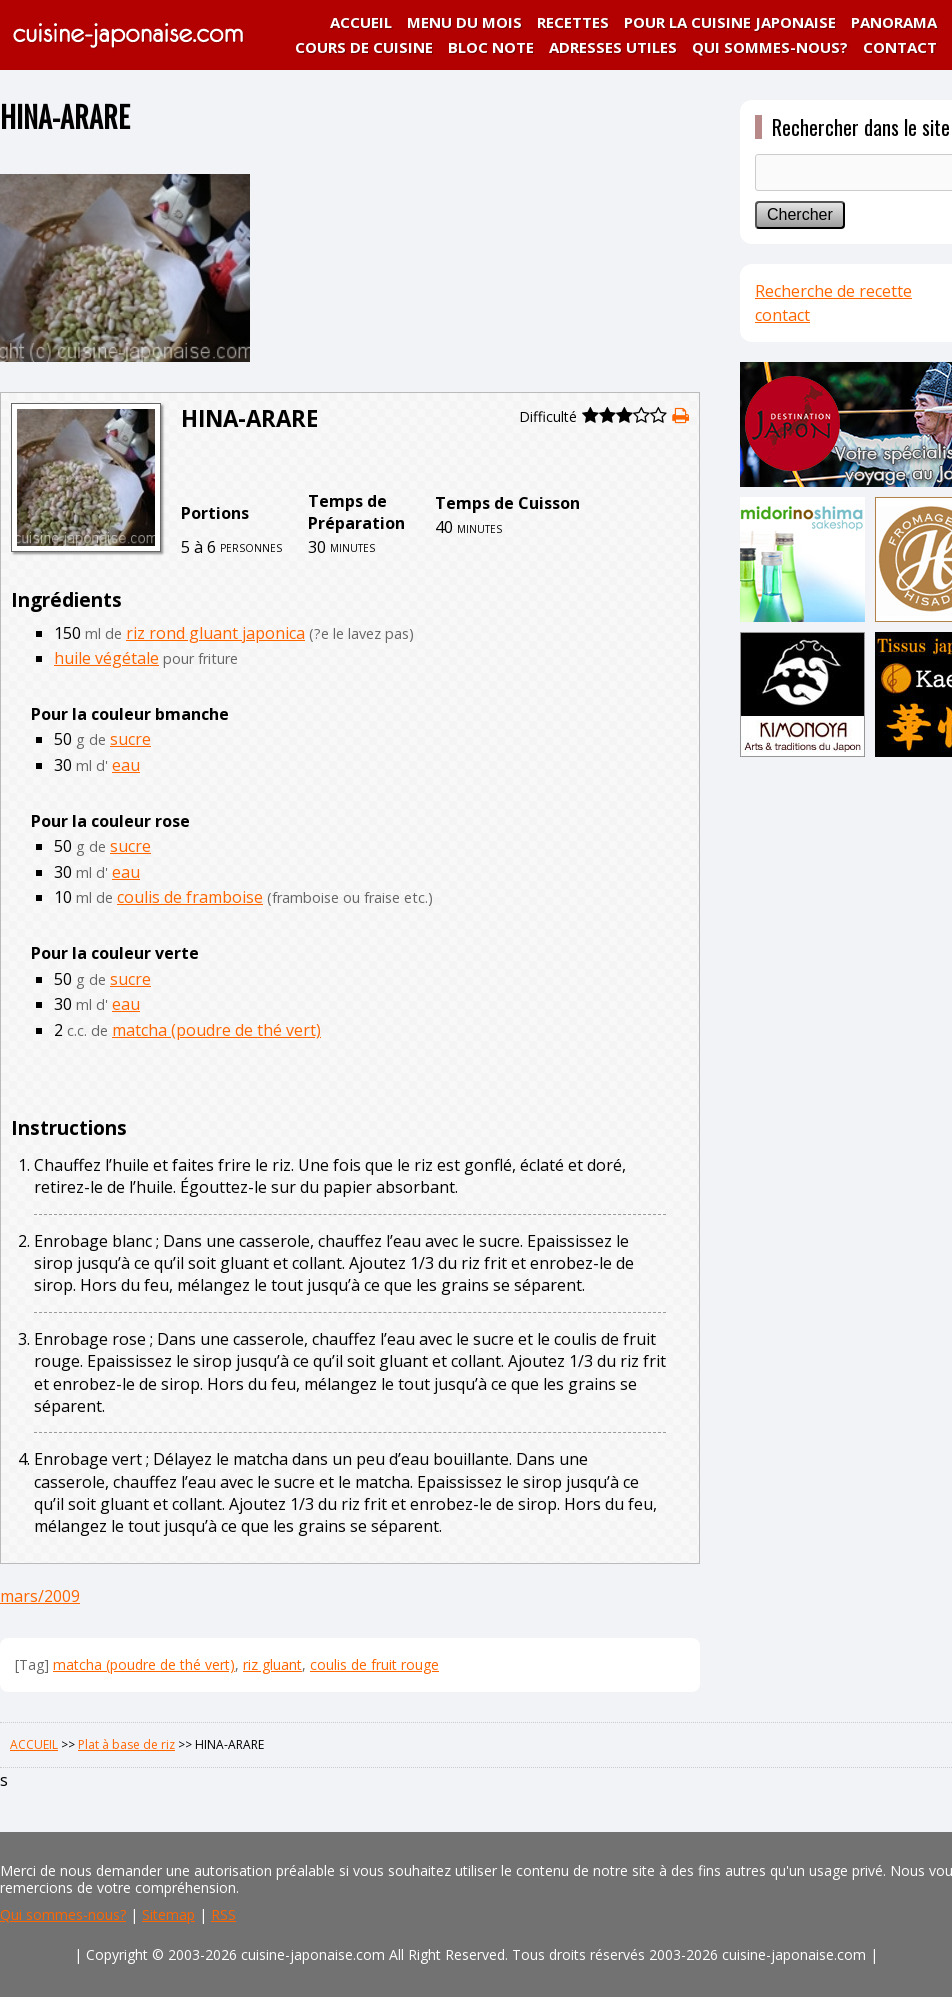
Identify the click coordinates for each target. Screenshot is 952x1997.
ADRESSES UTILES (613, 47)
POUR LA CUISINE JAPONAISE (730, 22)
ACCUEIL (361, 22)
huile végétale (106, 658)
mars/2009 (40, 1596)
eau (126, 765)
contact (782, 315)
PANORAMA (894, 22)
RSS (223, 1914)
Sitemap (168, 1914)
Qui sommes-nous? (63, 1914)
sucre (130, 739)
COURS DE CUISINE (364, 47)
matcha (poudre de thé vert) (216, 1030)
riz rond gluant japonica (215, 633)
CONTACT (900, 47)
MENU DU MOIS (464, 22)
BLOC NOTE (491, 47)
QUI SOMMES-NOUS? (770, 47)
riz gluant (272, 1664)
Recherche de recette (833, 291)
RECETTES (573, 22)
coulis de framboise (190, 897)
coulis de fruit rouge (374, 1664)
